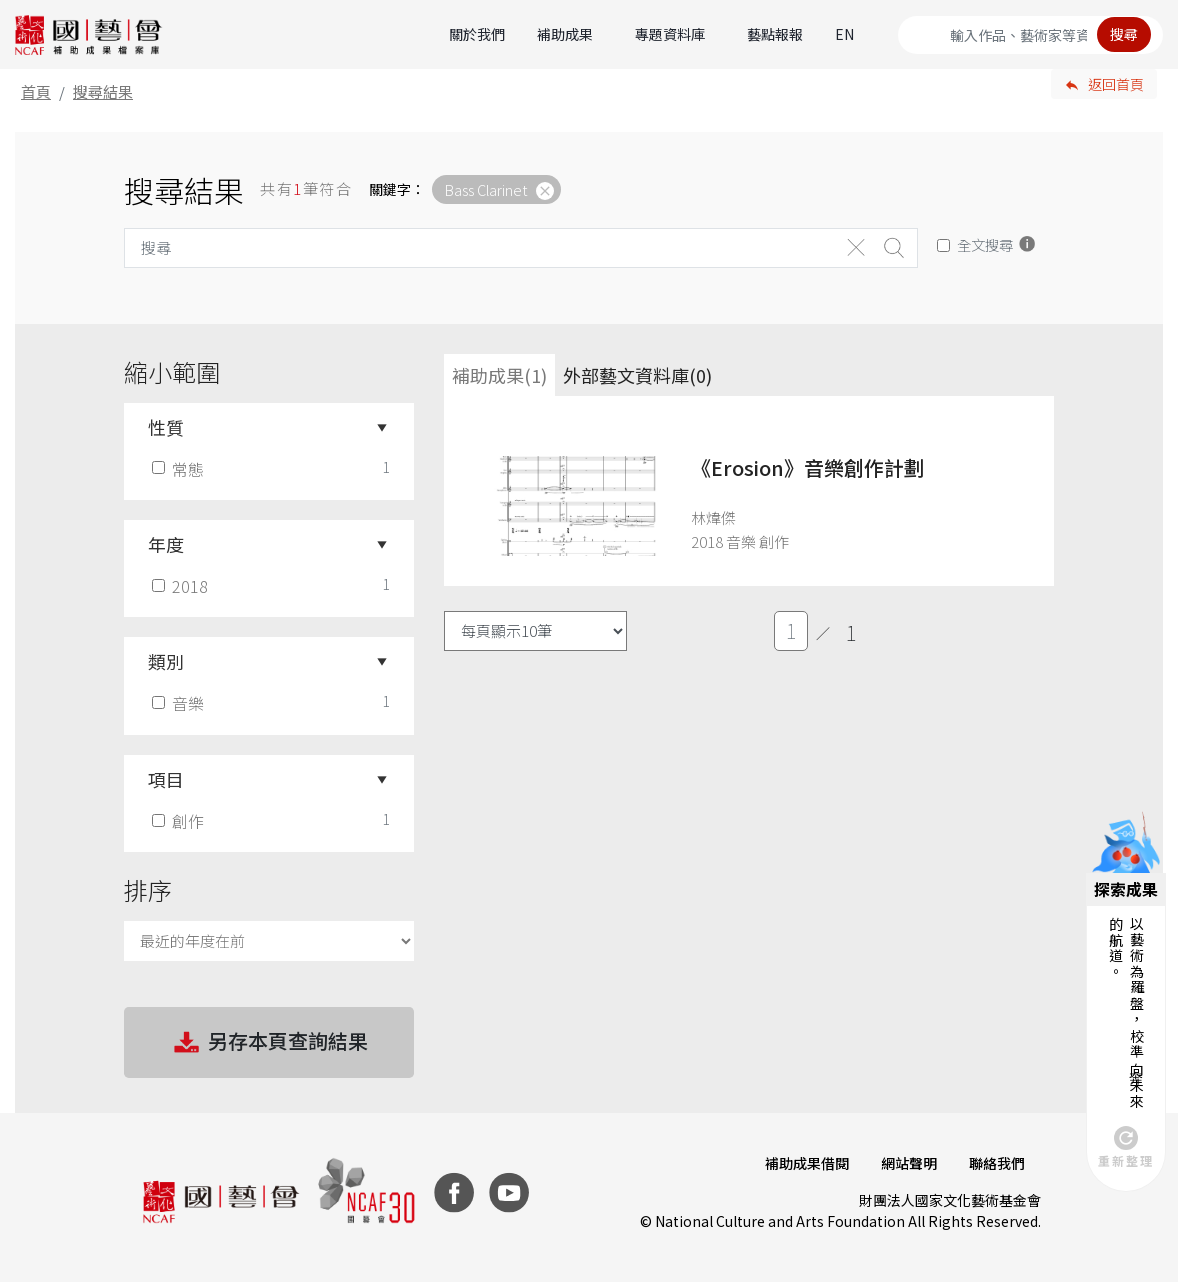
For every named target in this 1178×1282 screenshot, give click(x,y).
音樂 (180, 703)
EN (844, 34)
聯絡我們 (997, 1163)
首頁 (36, 91)
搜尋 (1124, 34)
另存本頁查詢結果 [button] (269, 1043)
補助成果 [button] (565, 34)
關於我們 (477, 34)
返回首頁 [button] (1116, 84)
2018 (182, 586)
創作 (180, 821)
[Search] (1030, 35)
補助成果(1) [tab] (499, 375)
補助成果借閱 (807, 1163)
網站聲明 (909, 1163)
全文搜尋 (985, 244)
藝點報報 (775, 34)
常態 (180, 469)
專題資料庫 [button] (670, 34)
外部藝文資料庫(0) (637, 375)
